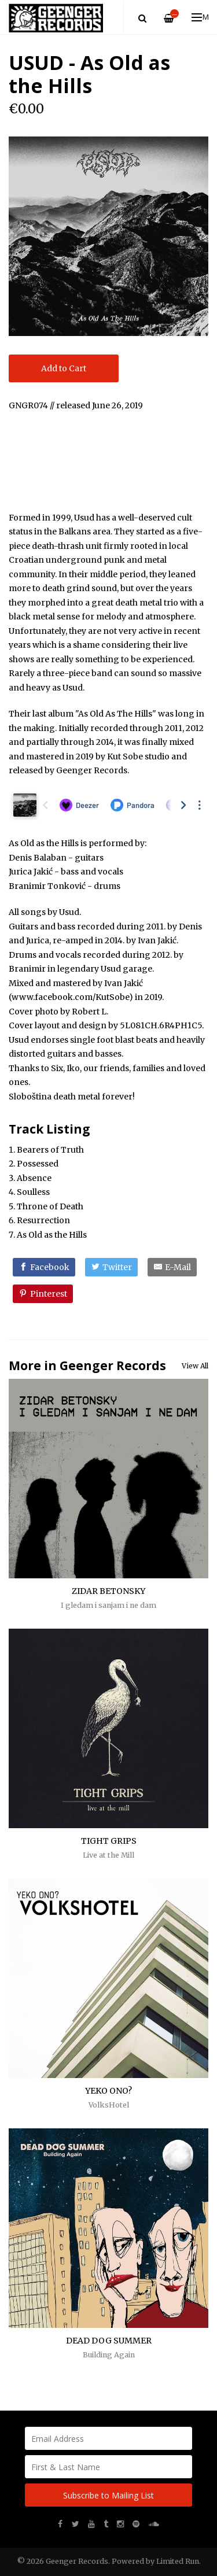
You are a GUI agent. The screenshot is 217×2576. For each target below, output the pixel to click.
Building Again (109, 2354)
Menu (200, 17)
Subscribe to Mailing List (108, 2495)
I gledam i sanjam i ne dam (108, 1605)
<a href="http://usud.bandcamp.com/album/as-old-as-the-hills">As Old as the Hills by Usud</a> (108, 459)
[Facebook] (44, 1267)
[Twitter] (111, 1267)
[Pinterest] (43, 1294)
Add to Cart (63, 368)
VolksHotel (109, 2105)
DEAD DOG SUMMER (109, 2340)
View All (195, 1365)
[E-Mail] (172, 1267)
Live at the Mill (108, 1855)
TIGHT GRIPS (109, 1841)
